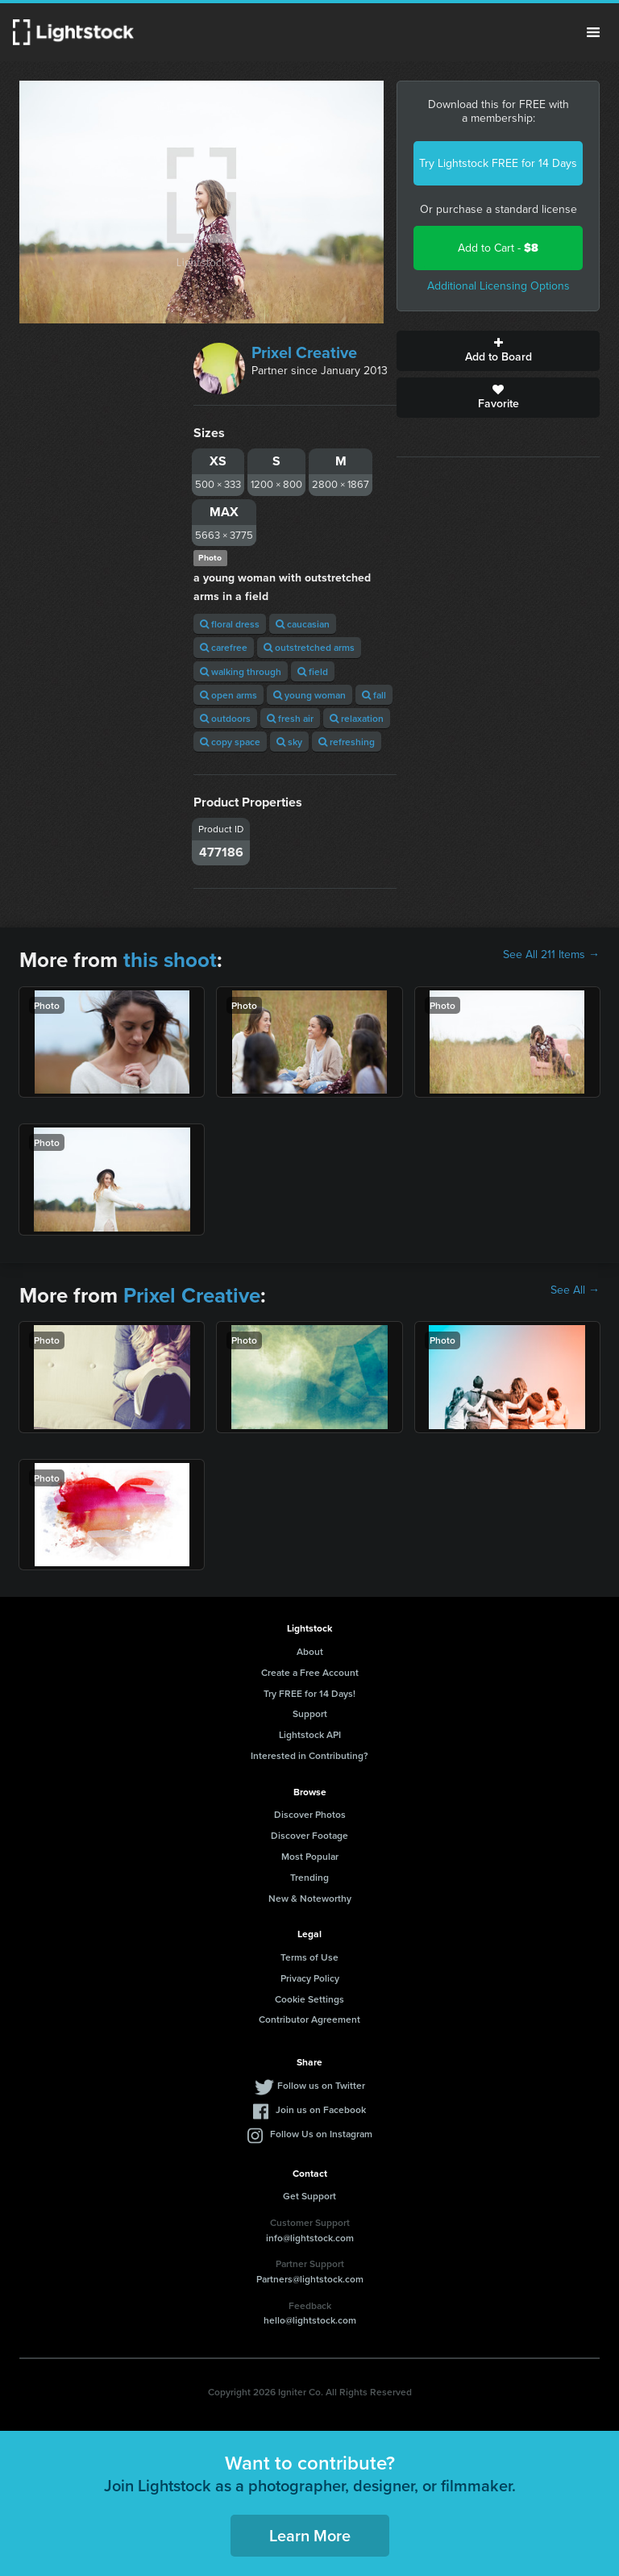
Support (310, 1713)
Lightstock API (310, 1734)
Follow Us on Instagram (321, 2133)
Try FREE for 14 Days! (309, 1693)
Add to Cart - (498, 248)
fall (374, 695)
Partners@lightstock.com (310, 2279)
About (310, 1651)
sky (289, 741)
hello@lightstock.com (310, 2320)
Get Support (309, 2196)
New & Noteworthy (309, 1898)
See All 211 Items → (551, 955)
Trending (309, 1877)
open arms (228, 695)
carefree (223, 647)
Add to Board (498, 351)
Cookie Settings (309, 1999)
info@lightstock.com (310, 2238)
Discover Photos (310, 1814)
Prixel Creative (304, 352)
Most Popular (310, 1856)
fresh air (290, 718)
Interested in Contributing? (309, 1755)
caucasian (303, 624)
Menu (593, 32)
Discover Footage (309, 1835)
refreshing (346, 741)
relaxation (357, 718)
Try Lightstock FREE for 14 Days (498, 163)
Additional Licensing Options (498, 285)
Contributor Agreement (309, 2019)
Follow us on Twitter (321, 2085)
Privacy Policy (309, 1978)
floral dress (230, 624)
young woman (309, 695)
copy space (230, 741)
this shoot (170, 959)
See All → (575, 1290)
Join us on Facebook (321, 2109)
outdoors (225, 718)
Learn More (310, 2535)
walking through (240, 671)
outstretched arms (309, 647)
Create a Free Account (310, 1672)
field (312, 671)
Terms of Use (309, 1957)
